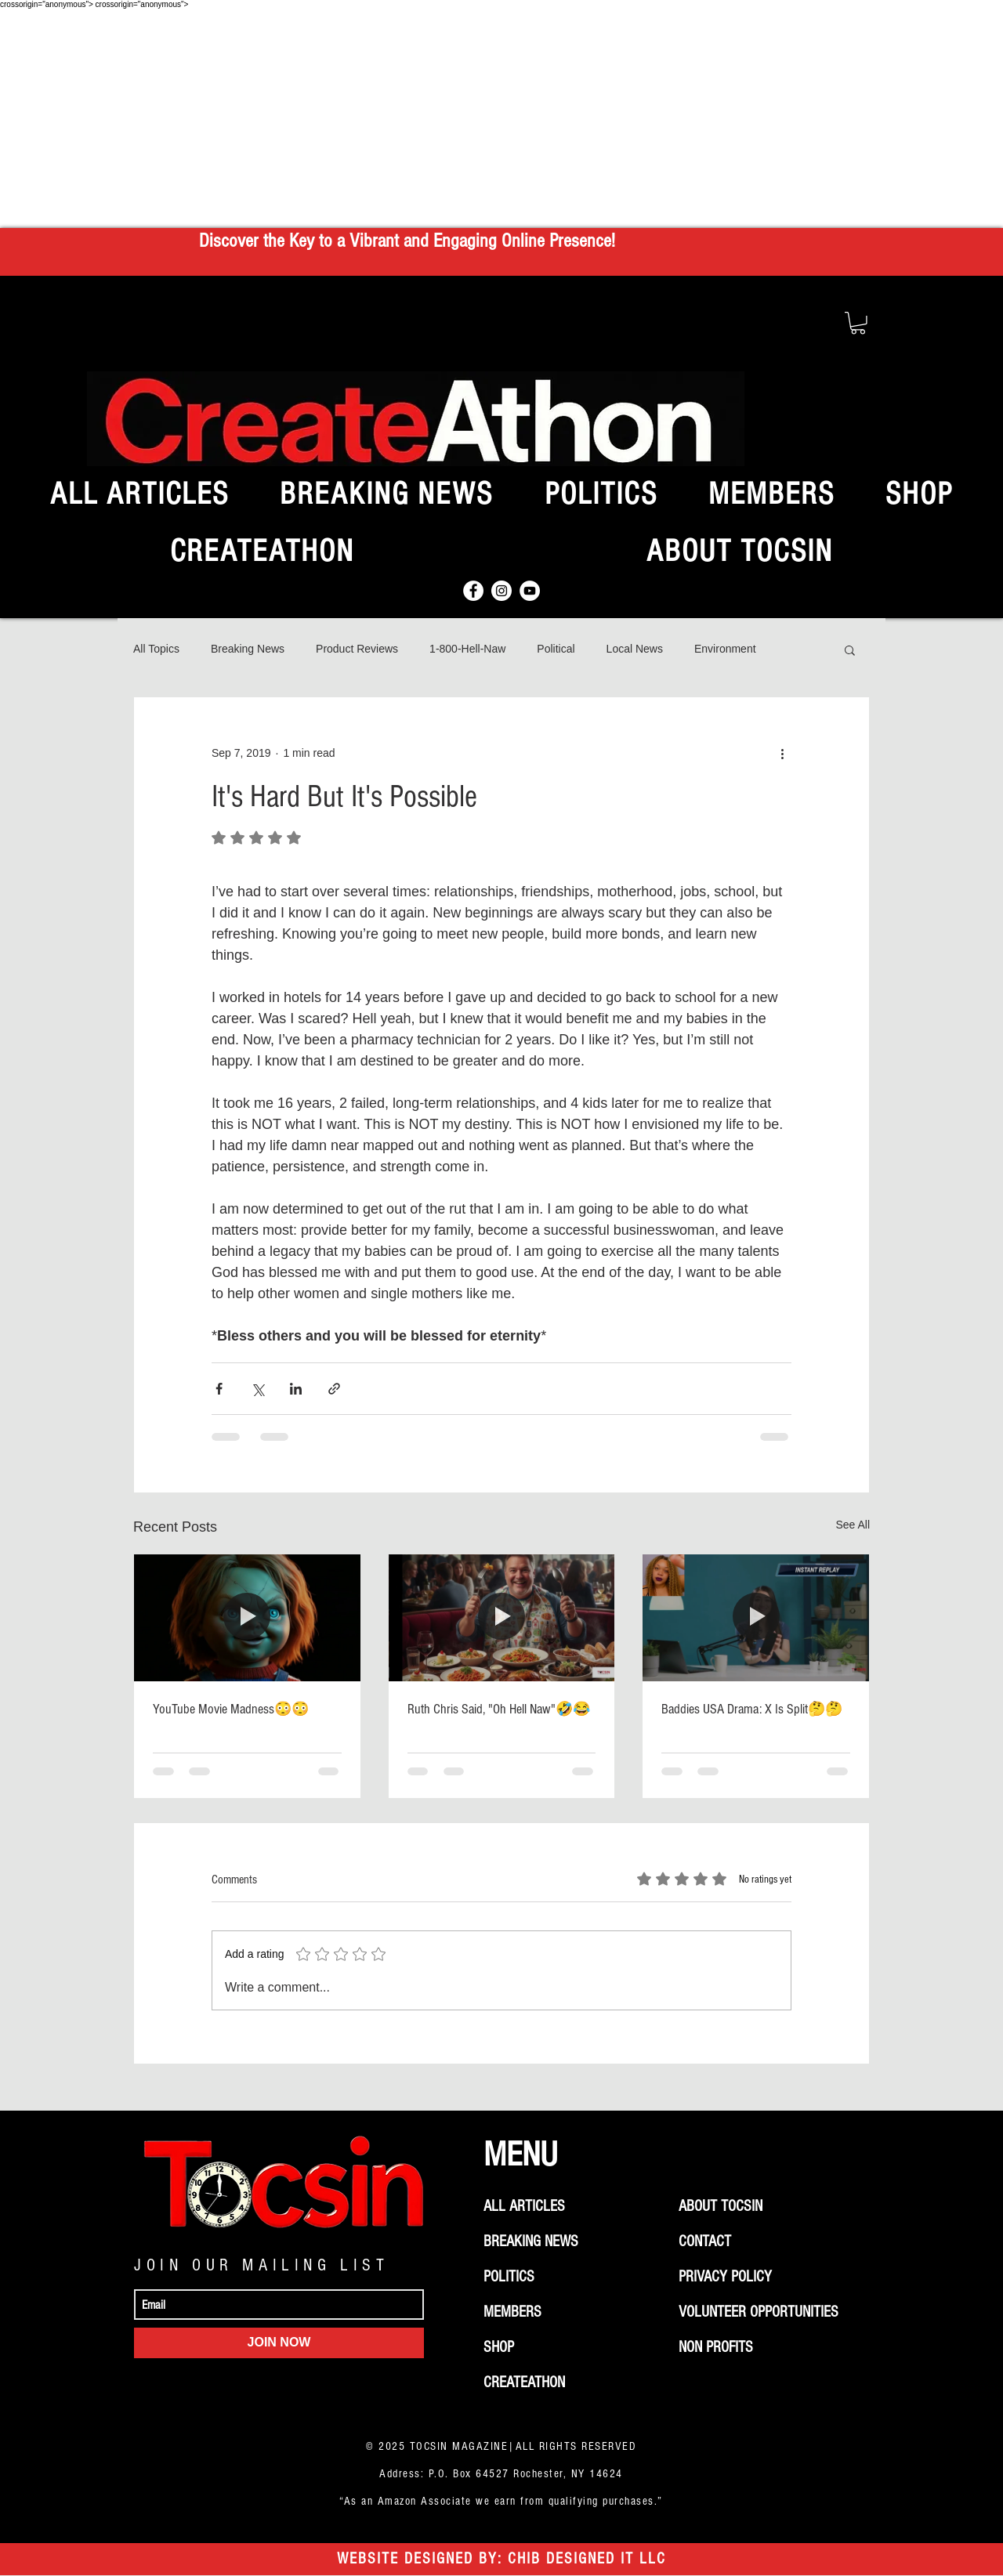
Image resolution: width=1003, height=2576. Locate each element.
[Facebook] (473, 591)
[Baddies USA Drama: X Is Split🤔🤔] (756, 1617)
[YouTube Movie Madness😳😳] (247, 1617)
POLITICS (508, 2276)
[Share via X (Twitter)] (257, 1388)
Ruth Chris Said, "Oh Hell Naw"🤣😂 (498, 1709)
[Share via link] (334, 1388)
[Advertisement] (501, 118)
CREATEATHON (524, 2382)
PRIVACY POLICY (725, 2276)
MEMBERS (512, 2312)
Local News (635, 648)
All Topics (156, 648)
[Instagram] (501, 591)
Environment (725, 648)
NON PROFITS (716, 2347)
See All (852, 1524)
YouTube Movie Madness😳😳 (231, 1709)
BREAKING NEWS (530, 2241)
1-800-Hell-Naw (467, 648)
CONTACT (705, 2241)
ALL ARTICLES (524, 2206)
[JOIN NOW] (279, 2343)
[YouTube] (530, 591)
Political (555, 648)
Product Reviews (357, 648)
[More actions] (782, 753)
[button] (858, 323)
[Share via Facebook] (219, 1388)
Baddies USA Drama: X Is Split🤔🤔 (751, 1709)
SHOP (498, 2347)
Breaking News (247, 648)
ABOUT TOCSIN (720, 2206)
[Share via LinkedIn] (295, 1388)
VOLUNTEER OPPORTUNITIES (758, 2312)
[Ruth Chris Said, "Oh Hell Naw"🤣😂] (502, 1617)
